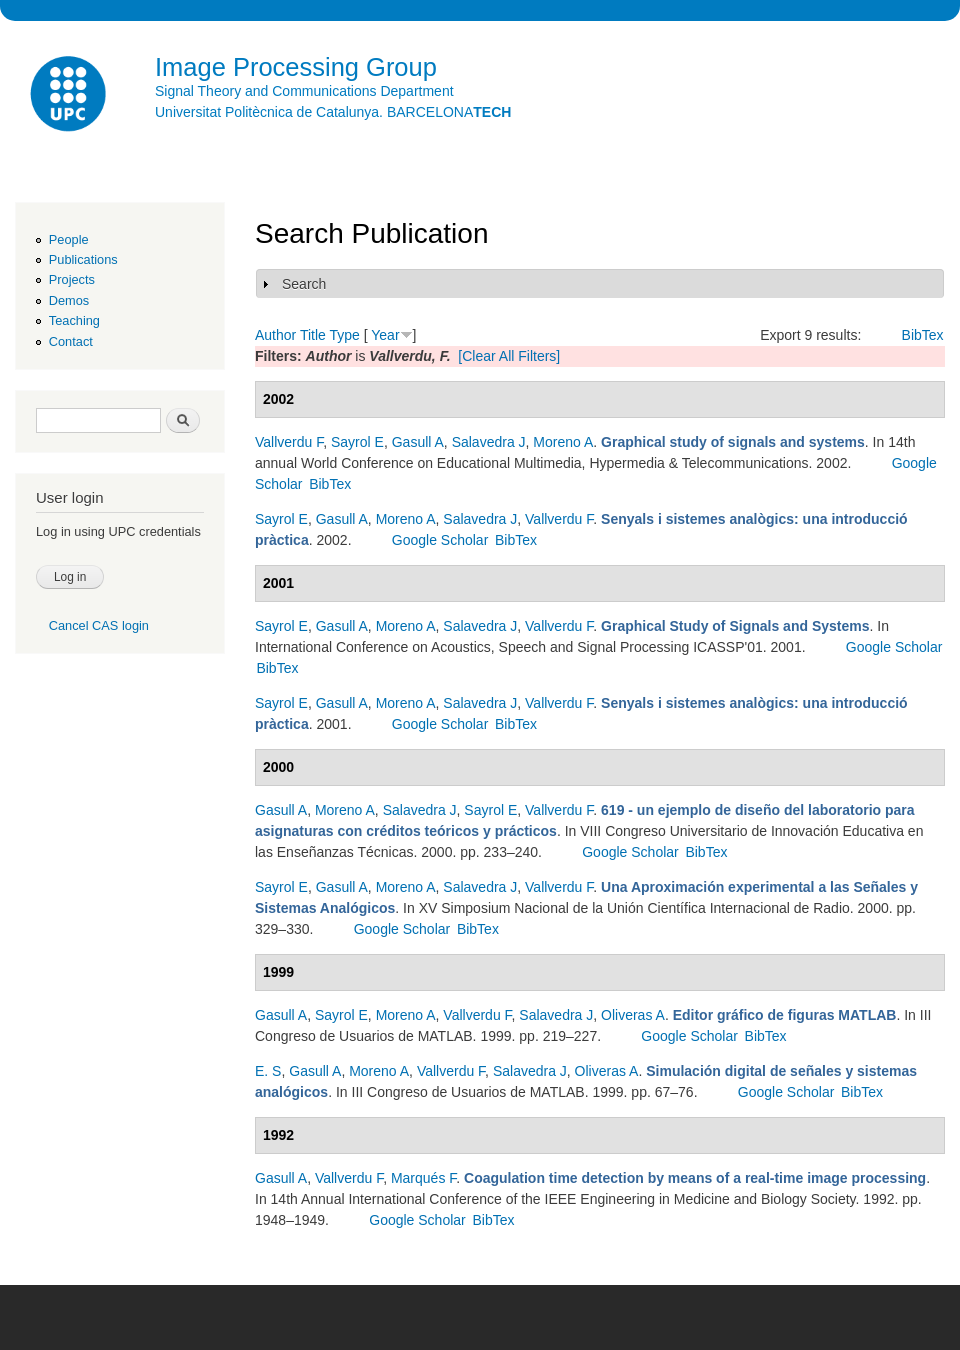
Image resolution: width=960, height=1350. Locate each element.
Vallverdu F (289, 442)
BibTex (923, 335)
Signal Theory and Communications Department (304, 91)
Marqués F (423, 1178)
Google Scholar (440, 540)
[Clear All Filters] (509, 356)
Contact (71, 341)
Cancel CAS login (99, 625)
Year (385, 335)
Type (344, 335)
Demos (69, 300)
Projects (72, 279)
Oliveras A (633, 1015)
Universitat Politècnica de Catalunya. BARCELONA (333, 112)
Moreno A (563, 442)
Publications (83, 259)
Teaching (74, 320)
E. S (268, 1071)
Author (275, 335)
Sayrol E (357, 442)
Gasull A (418, 442)
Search (304, 284)
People (69, 239)
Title (313, 335)
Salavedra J (489, 442)
